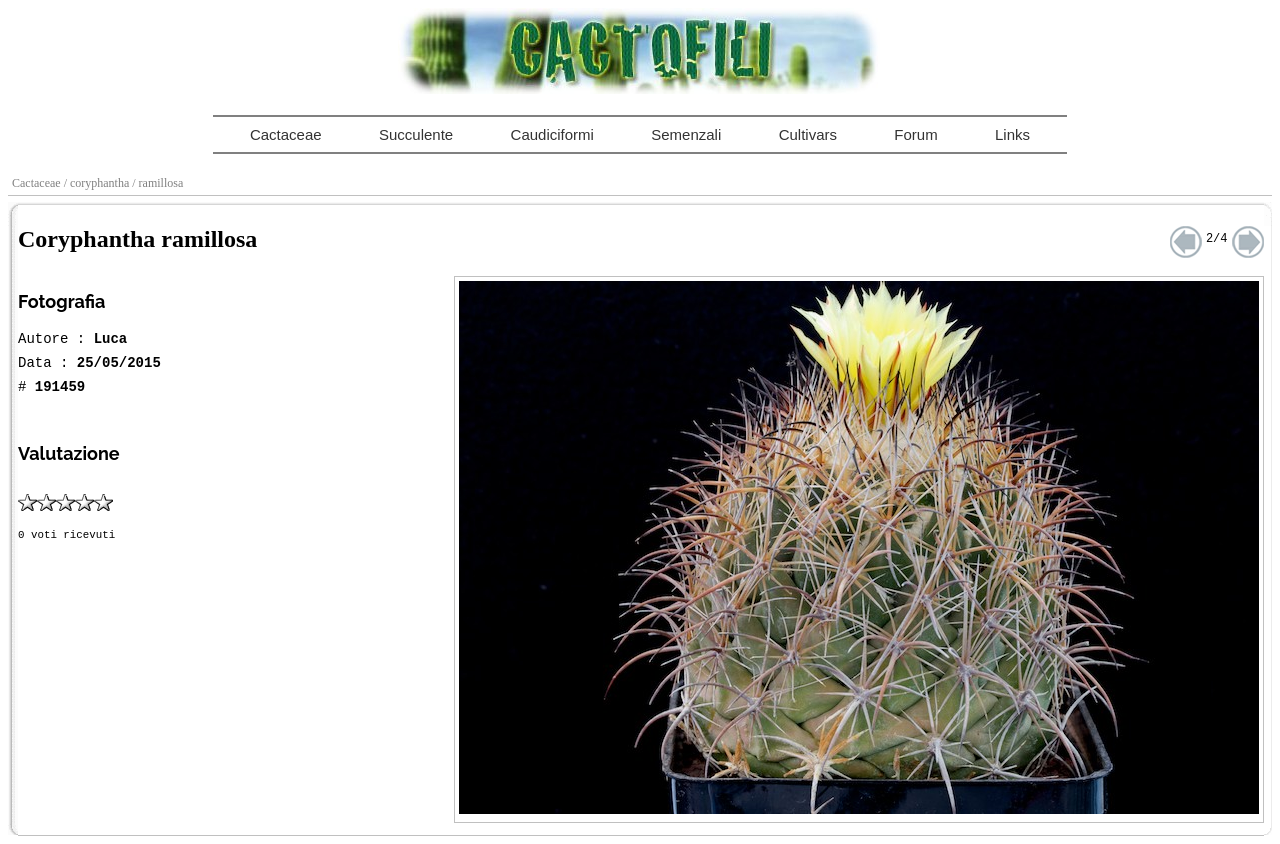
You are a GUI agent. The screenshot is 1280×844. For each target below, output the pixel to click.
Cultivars (808, 134)
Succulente (416, 134)
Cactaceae (286, 134)
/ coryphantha (98, 183)
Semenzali (686, 134)
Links (1012, 134)
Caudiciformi (552, 134)
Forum (915, 134)
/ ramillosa (159, 183)
